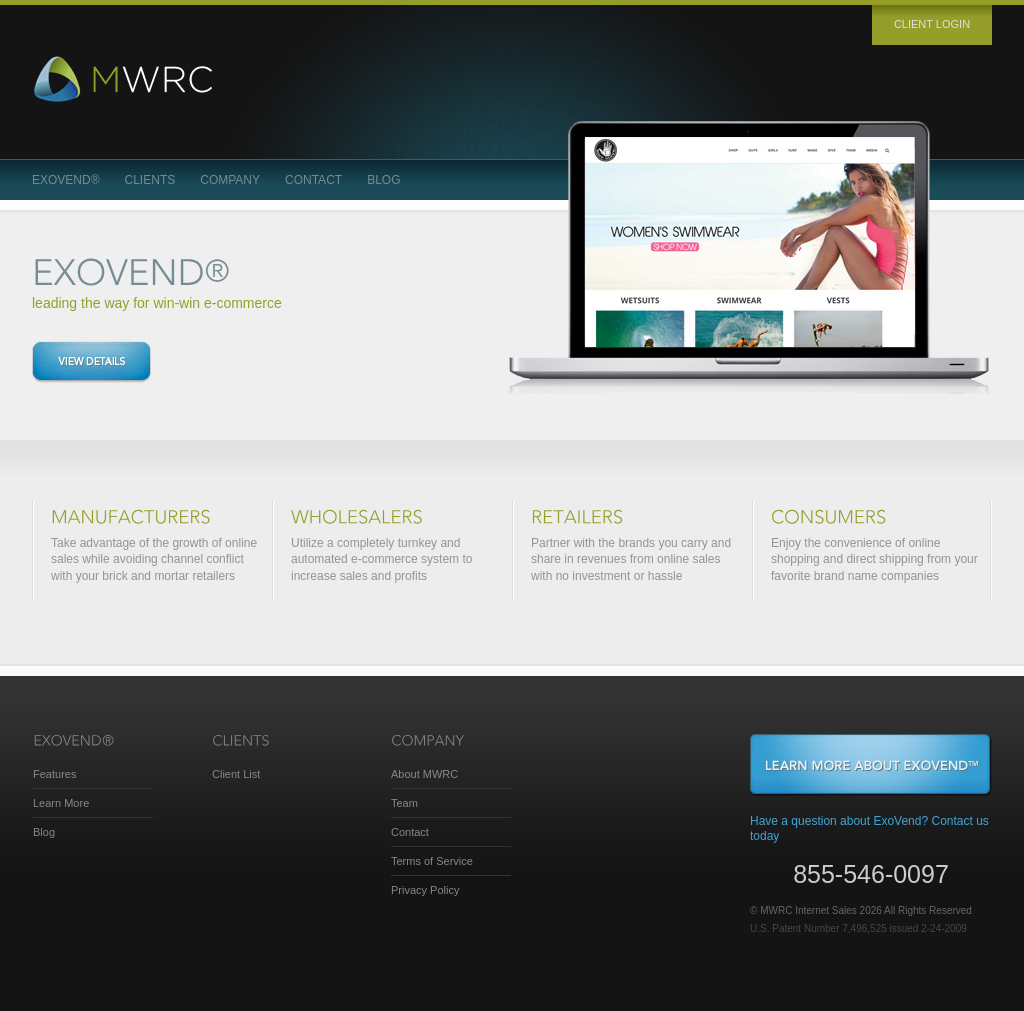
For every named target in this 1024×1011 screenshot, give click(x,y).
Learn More (61, 803)
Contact (313, 180)
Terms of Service (432, 861)
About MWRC (424, 774)
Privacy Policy (425, 890)
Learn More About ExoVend (871, 765)
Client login (932, 24)
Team (404, 803)
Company (230, 180)
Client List (236, 774)
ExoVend (66, 180)
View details (91, 362)
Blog (383, 180)
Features (54, 774)
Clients (150, 180)
